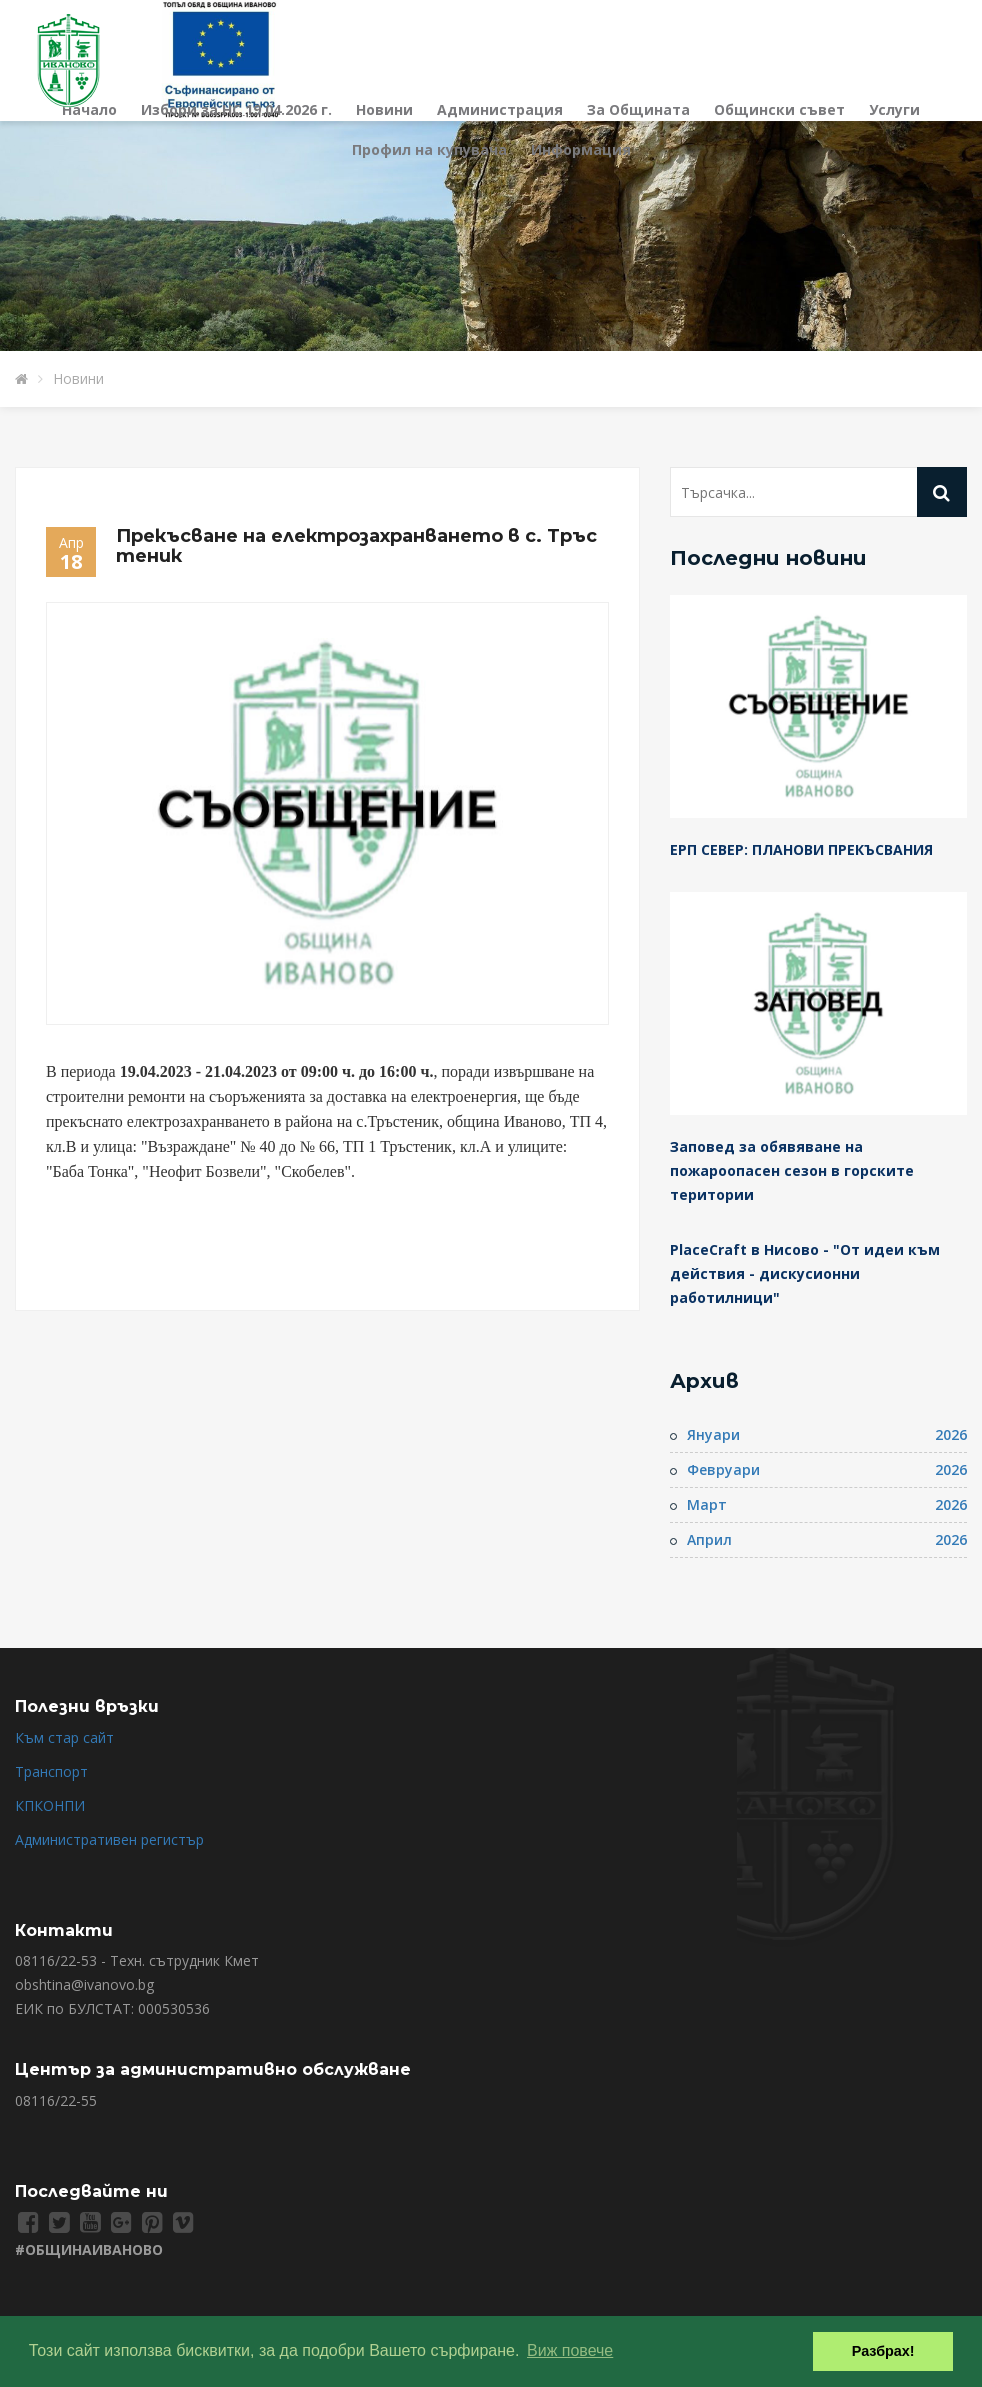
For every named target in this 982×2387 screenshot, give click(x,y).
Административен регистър (109, 1839)
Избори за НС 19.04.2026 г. (236, 109)
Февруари (723, 1469)
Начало (89, 109)
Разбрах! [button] (883, 2351)
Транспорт (51, 1771)
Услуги (894, 109)
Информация (581, 149)
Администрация (500, 109)
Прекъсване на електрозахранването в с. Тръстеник (356, 546)
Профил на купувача (429, 149)
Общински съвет (779, 109)
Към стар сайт (64, 1737)
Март (707, 1504)
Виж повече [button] (570, 2350)
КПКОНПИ (50, 1805)
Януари (713, 1434)
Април (709, 1539)
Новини (384, 109)
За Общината (638, 109)
